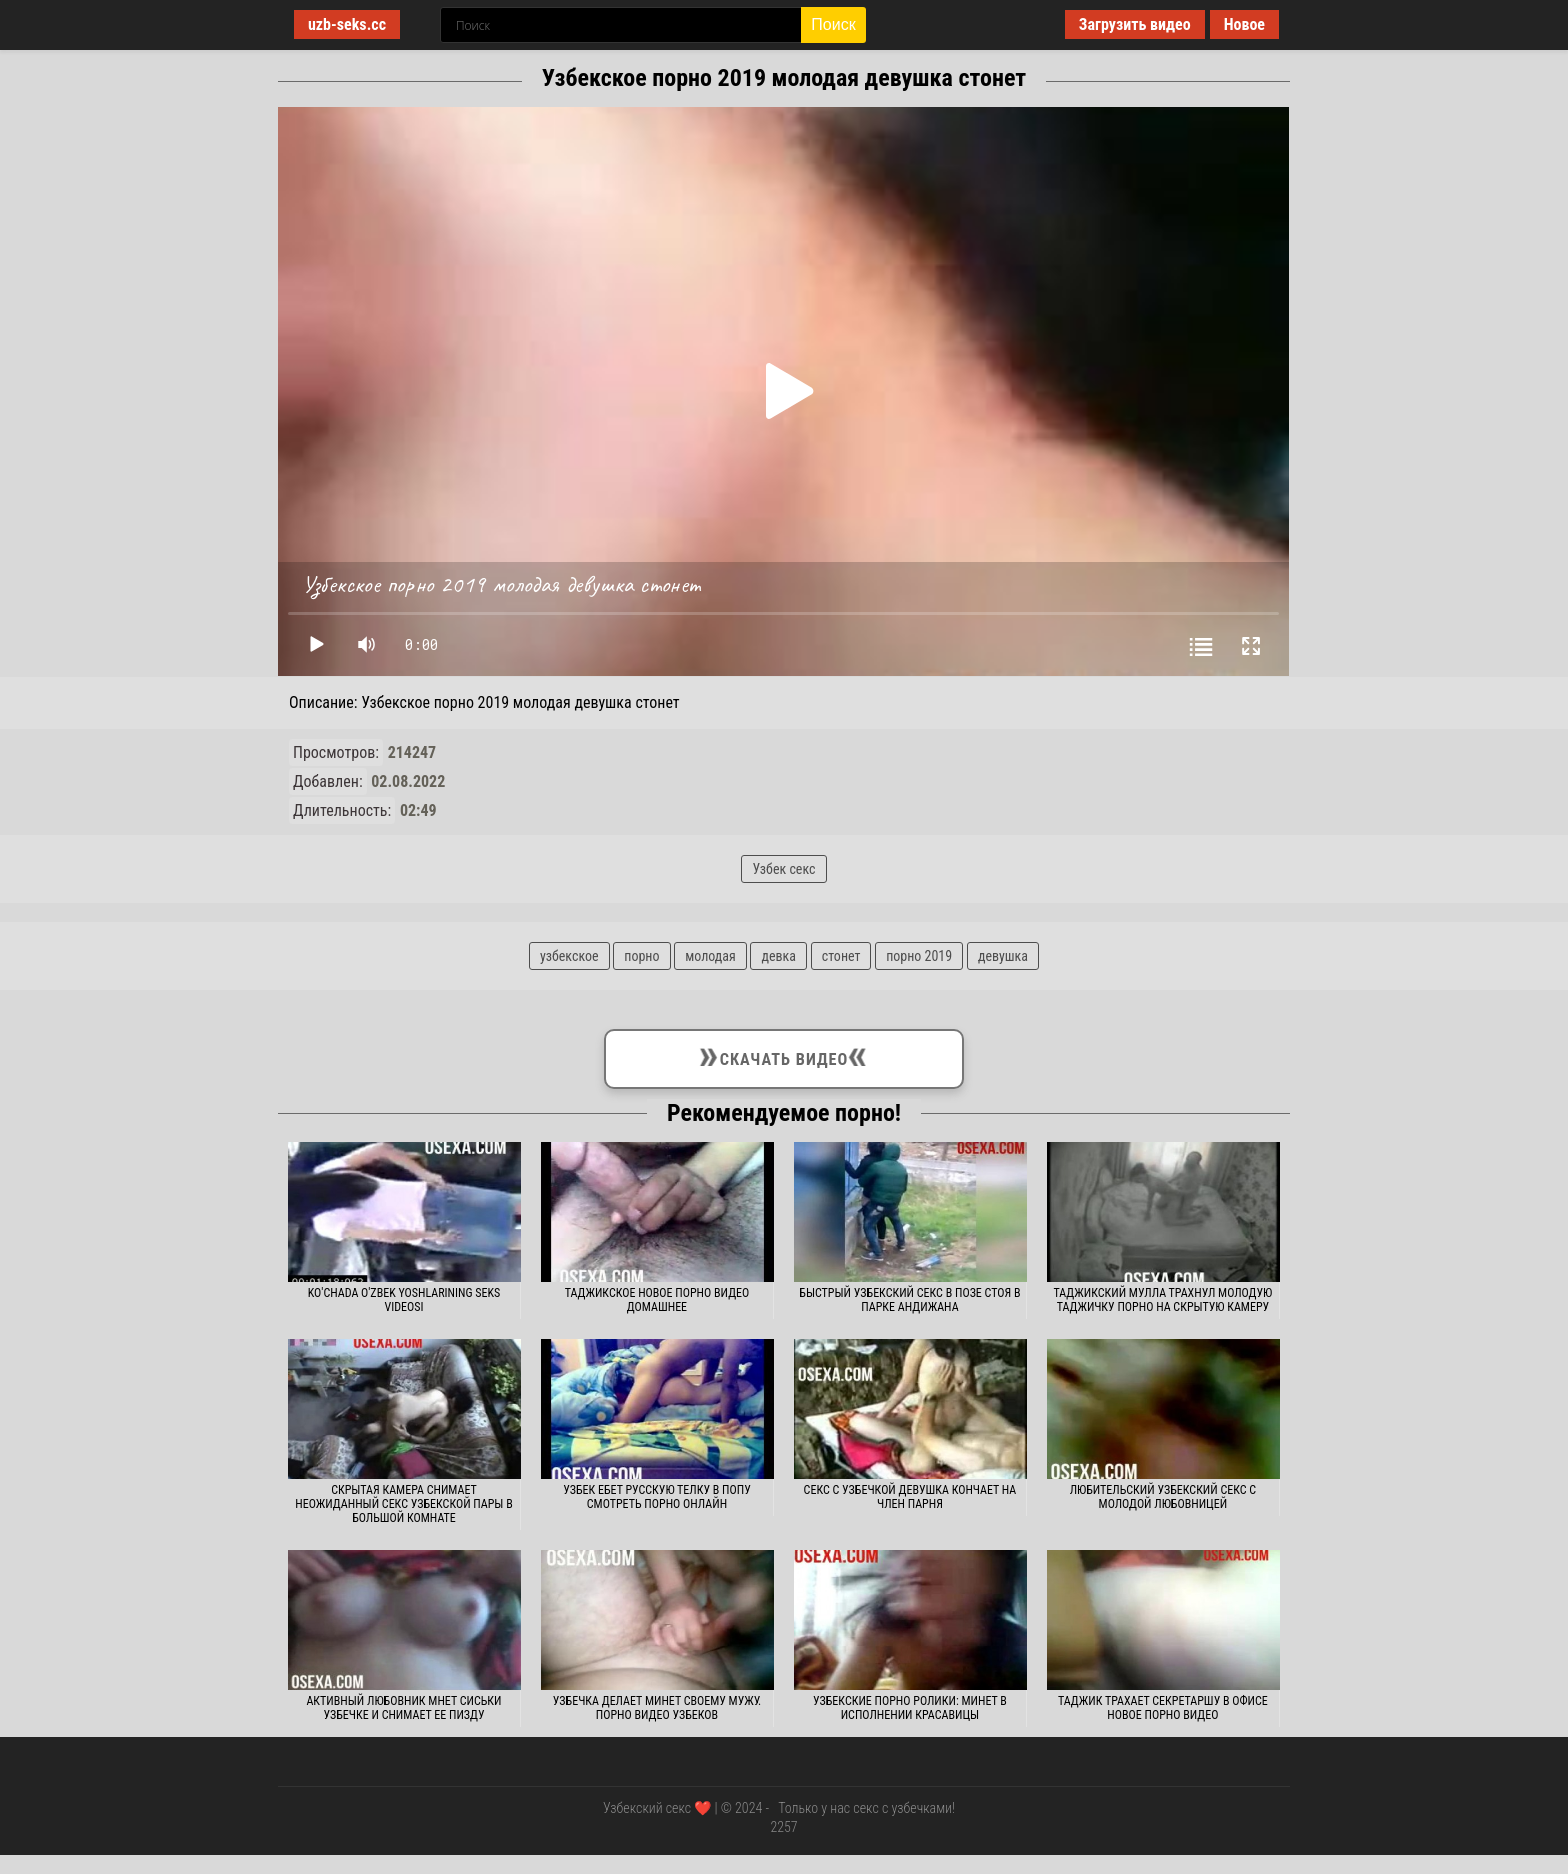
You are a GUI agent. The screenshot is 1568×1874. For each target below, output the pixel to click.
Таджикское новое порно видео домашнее (657, 1300)
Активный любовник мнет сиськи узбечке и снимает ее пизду (403, 1708)
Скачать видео (783, 1055)
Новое (1244, 24)
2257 (783, 1827)
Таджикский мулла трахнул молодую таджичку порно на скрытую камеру (1163, 1300)
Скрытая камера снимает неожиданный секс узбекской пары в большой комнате (404, 1504)
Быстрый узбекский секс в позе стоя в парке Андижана (909, 1300)
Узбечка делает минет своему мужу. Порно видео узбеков (657, 1708)
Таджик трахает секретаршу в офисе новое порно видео (1163, 1708)
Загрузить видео (1135, 24)
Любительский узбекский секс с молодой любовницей (1163, 1497)
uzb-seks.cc (347, 24)
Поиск (833, 24)
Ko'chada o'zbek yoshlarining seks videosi (404, 1300)
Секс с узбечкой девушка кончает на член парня (910, 1497)
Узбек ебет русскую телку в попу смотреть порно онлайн (657, 1497)
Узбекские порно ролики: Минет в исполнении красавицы (910, 1708)
